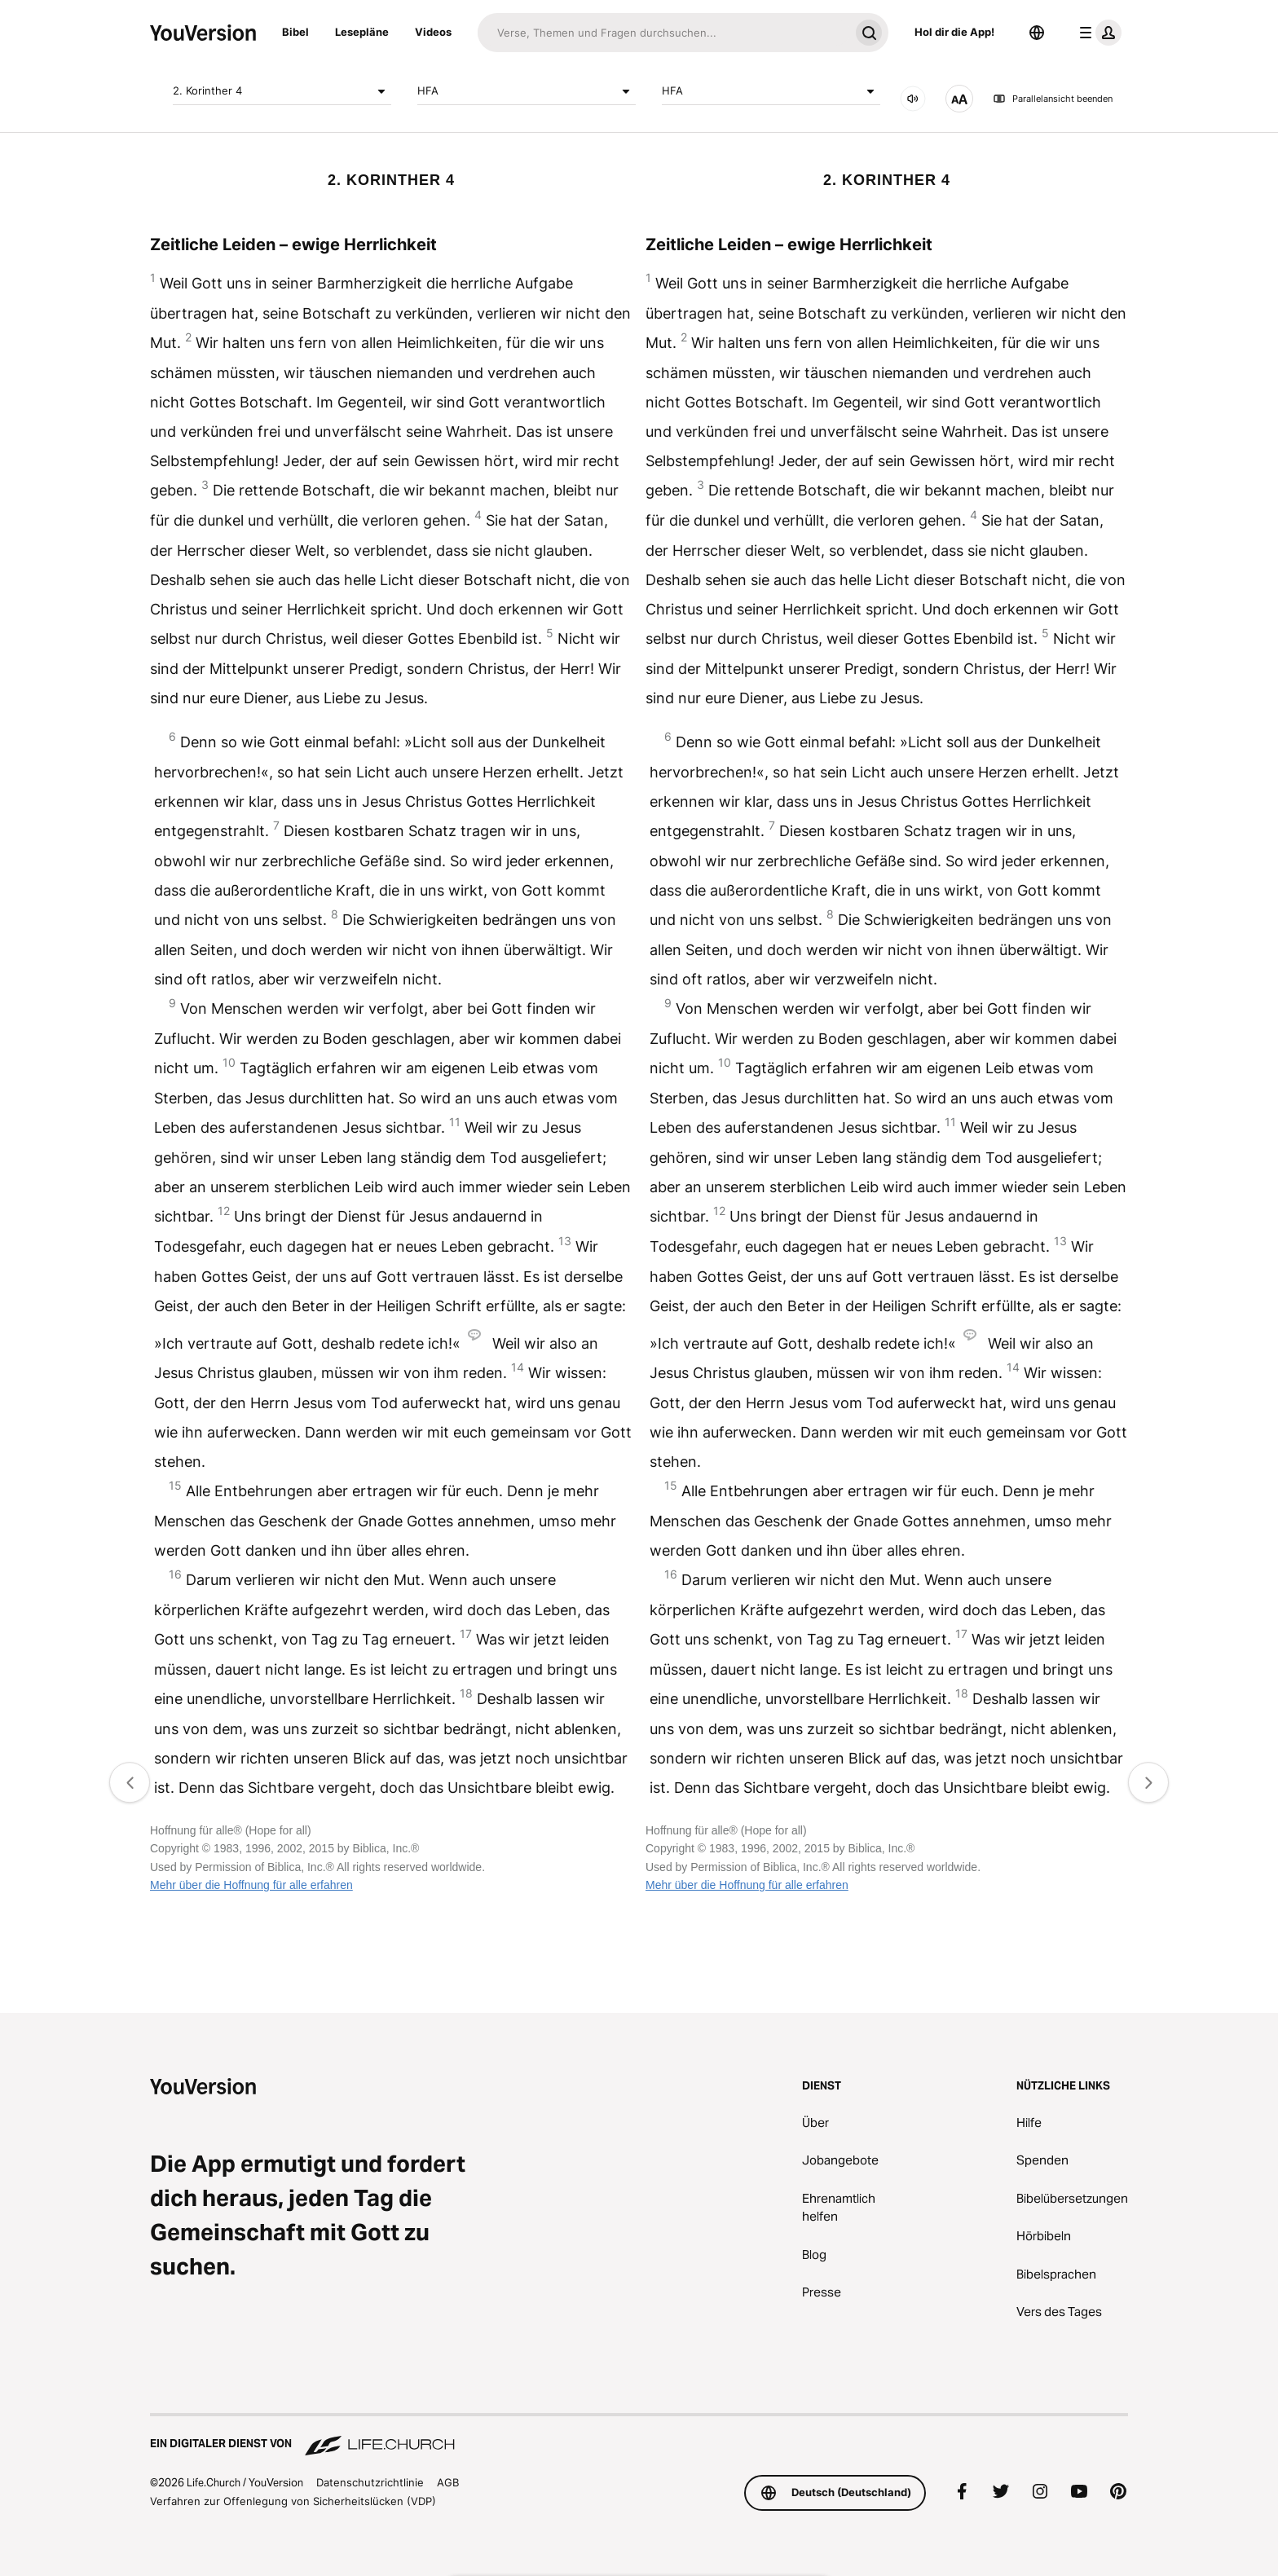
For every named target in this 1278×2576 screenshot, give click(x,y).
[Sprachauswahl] (1036, 32)
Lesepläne (362, 31)
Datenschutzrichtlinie (370, 2482)
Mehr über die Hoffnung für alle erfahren (251, 1884)
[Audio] (913, 99)
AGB (448, 2482)
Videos (433, 31)
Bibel (295, 31)
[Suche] (663, 33)
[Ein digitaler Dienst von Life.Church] (639, 2435)
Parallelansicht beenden (1053, 98)
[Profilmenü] (1097, 32)
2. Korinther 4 (282, 91)
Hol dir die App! (954, 31)
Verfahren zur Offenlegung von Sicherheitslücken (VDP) (293, 2501)
